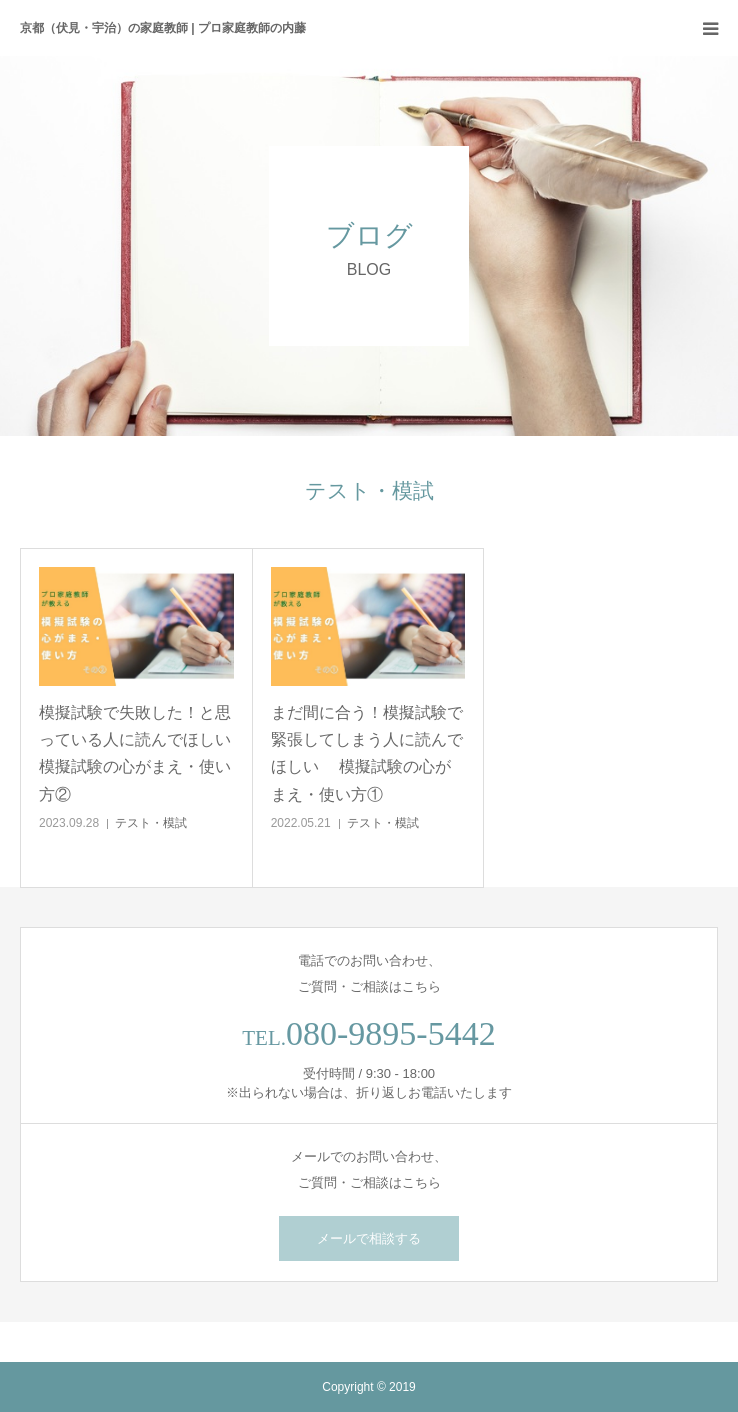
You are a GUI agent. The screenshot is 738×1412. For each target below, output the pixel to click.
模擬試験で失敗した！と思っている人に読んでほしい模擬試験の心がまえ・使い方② (135, 753)
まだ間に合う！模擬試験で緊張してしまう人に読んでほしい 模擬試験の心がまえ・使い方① (367, 753)
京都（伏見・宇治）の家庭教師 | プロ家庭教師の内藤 (163, 28)
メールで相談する (369, 1238)
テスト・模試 (151, 823)
